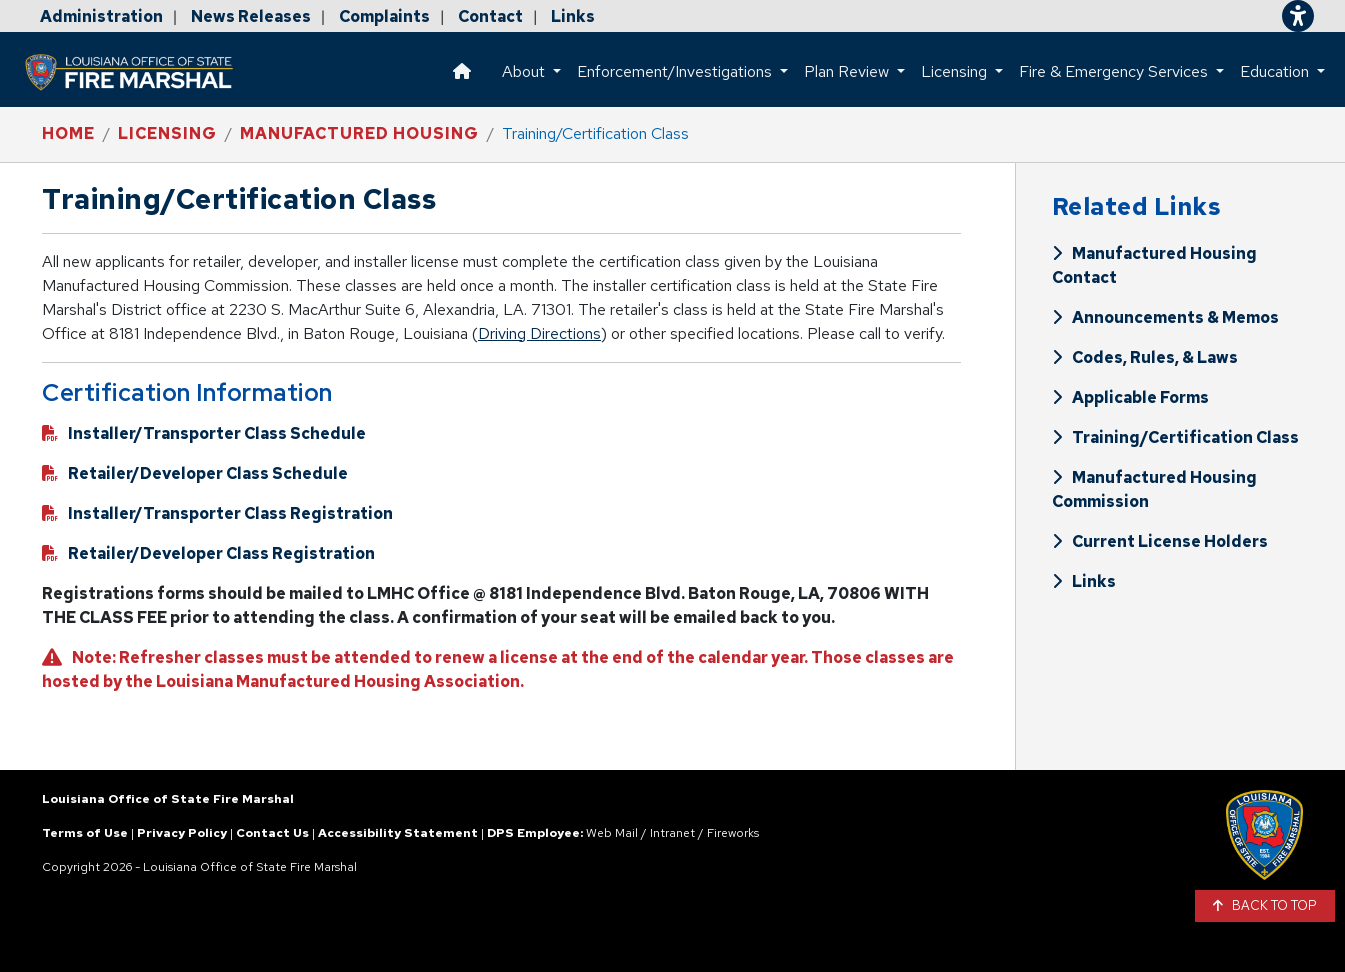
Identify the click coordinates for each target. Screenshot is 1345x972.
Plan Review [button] (848, 71)
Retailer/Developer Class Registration (208, 553)
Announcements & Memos (1165, 317)
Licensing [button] (956, 71)
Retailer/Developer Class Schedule (195, 473)
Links (573, 16)
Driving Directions (539, 333)
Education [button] (1276, 71)
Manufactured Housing (359, 133)
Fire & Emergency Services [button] (1115, 71)
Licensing (167, 133)
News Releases (251, 16)
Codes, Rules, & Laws (1145, 357)
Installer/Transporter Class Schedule (204, 433)
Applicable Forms (1130, 397)
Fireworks (733, 833)
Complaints (384, 16)
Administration (101, 16)
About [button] (525, 71)
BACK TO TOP (1265, 905)
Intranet (672, 833)
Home (68, 133)
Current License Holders (1160, 541)
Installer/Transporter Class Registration (217, 513)
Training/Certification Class (1175, 437)
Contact (490, 16)
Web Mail (612, 833)
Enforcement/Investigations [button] (676, 71)
